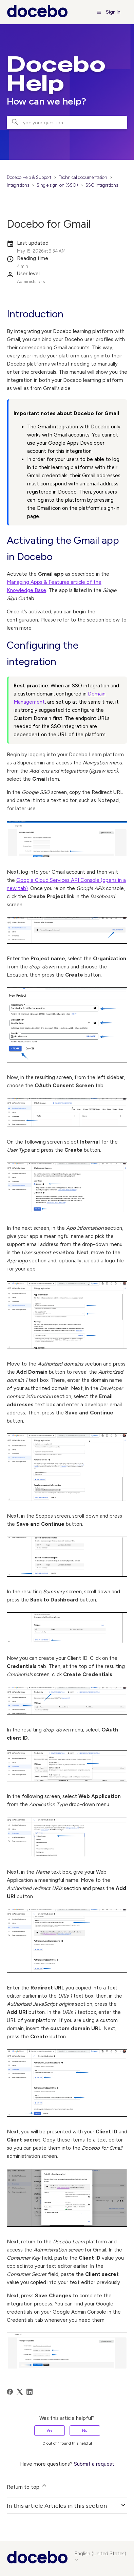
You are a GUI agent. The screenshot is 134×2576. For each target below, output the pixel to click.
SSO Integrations (101, 185)
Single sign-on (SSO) (57, 185)
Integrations (18, 185)
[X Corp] (20, 2392)
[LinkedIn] (29, 2392)
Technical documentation (83, 177)
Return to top (27, 2486)
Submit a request (94, 2464)
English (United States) (100, 2556)
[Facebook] (10, 2392)
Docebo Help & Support (29, 177)
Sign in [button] (113, 12)
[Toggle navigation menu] (99, 12)
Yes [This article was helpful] (49, 2430)
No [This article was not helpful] (84, 2430)
